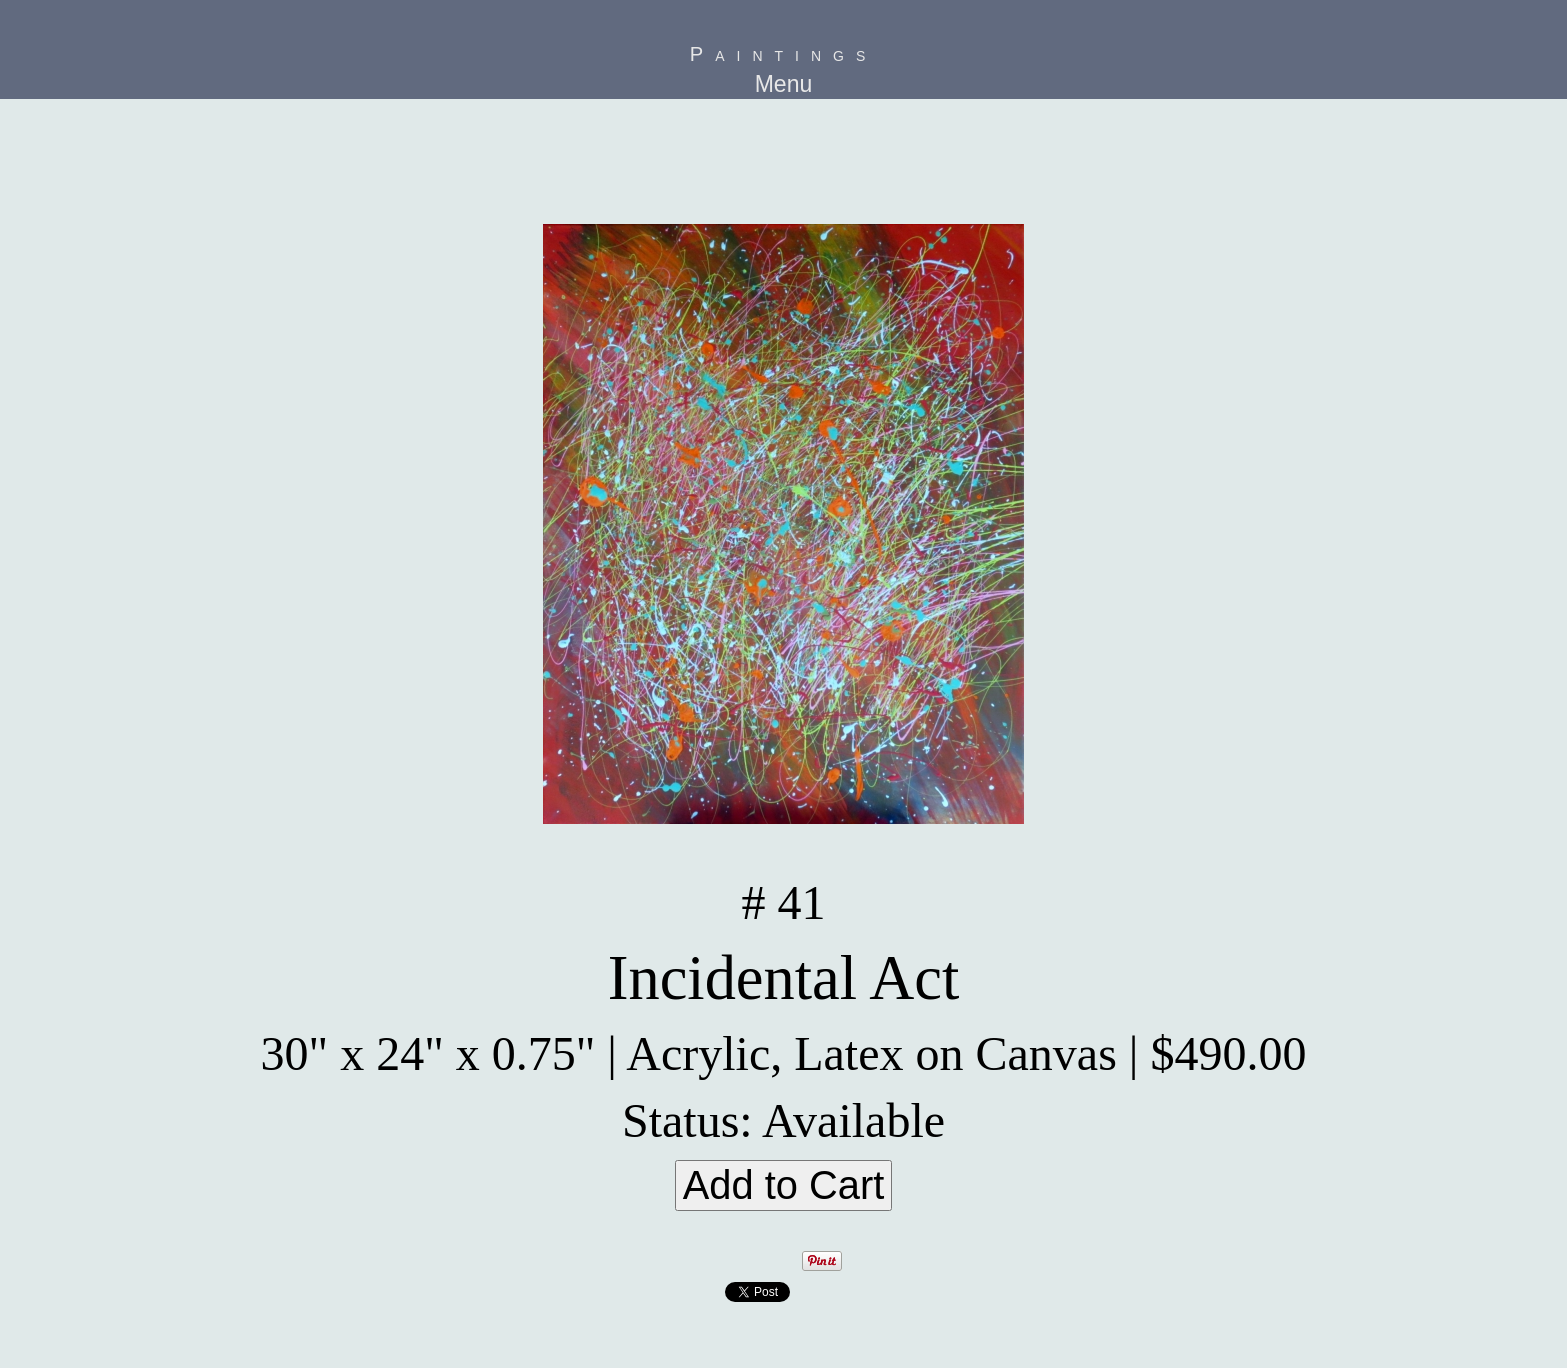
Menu (784, 84)
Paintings (784, 54)
